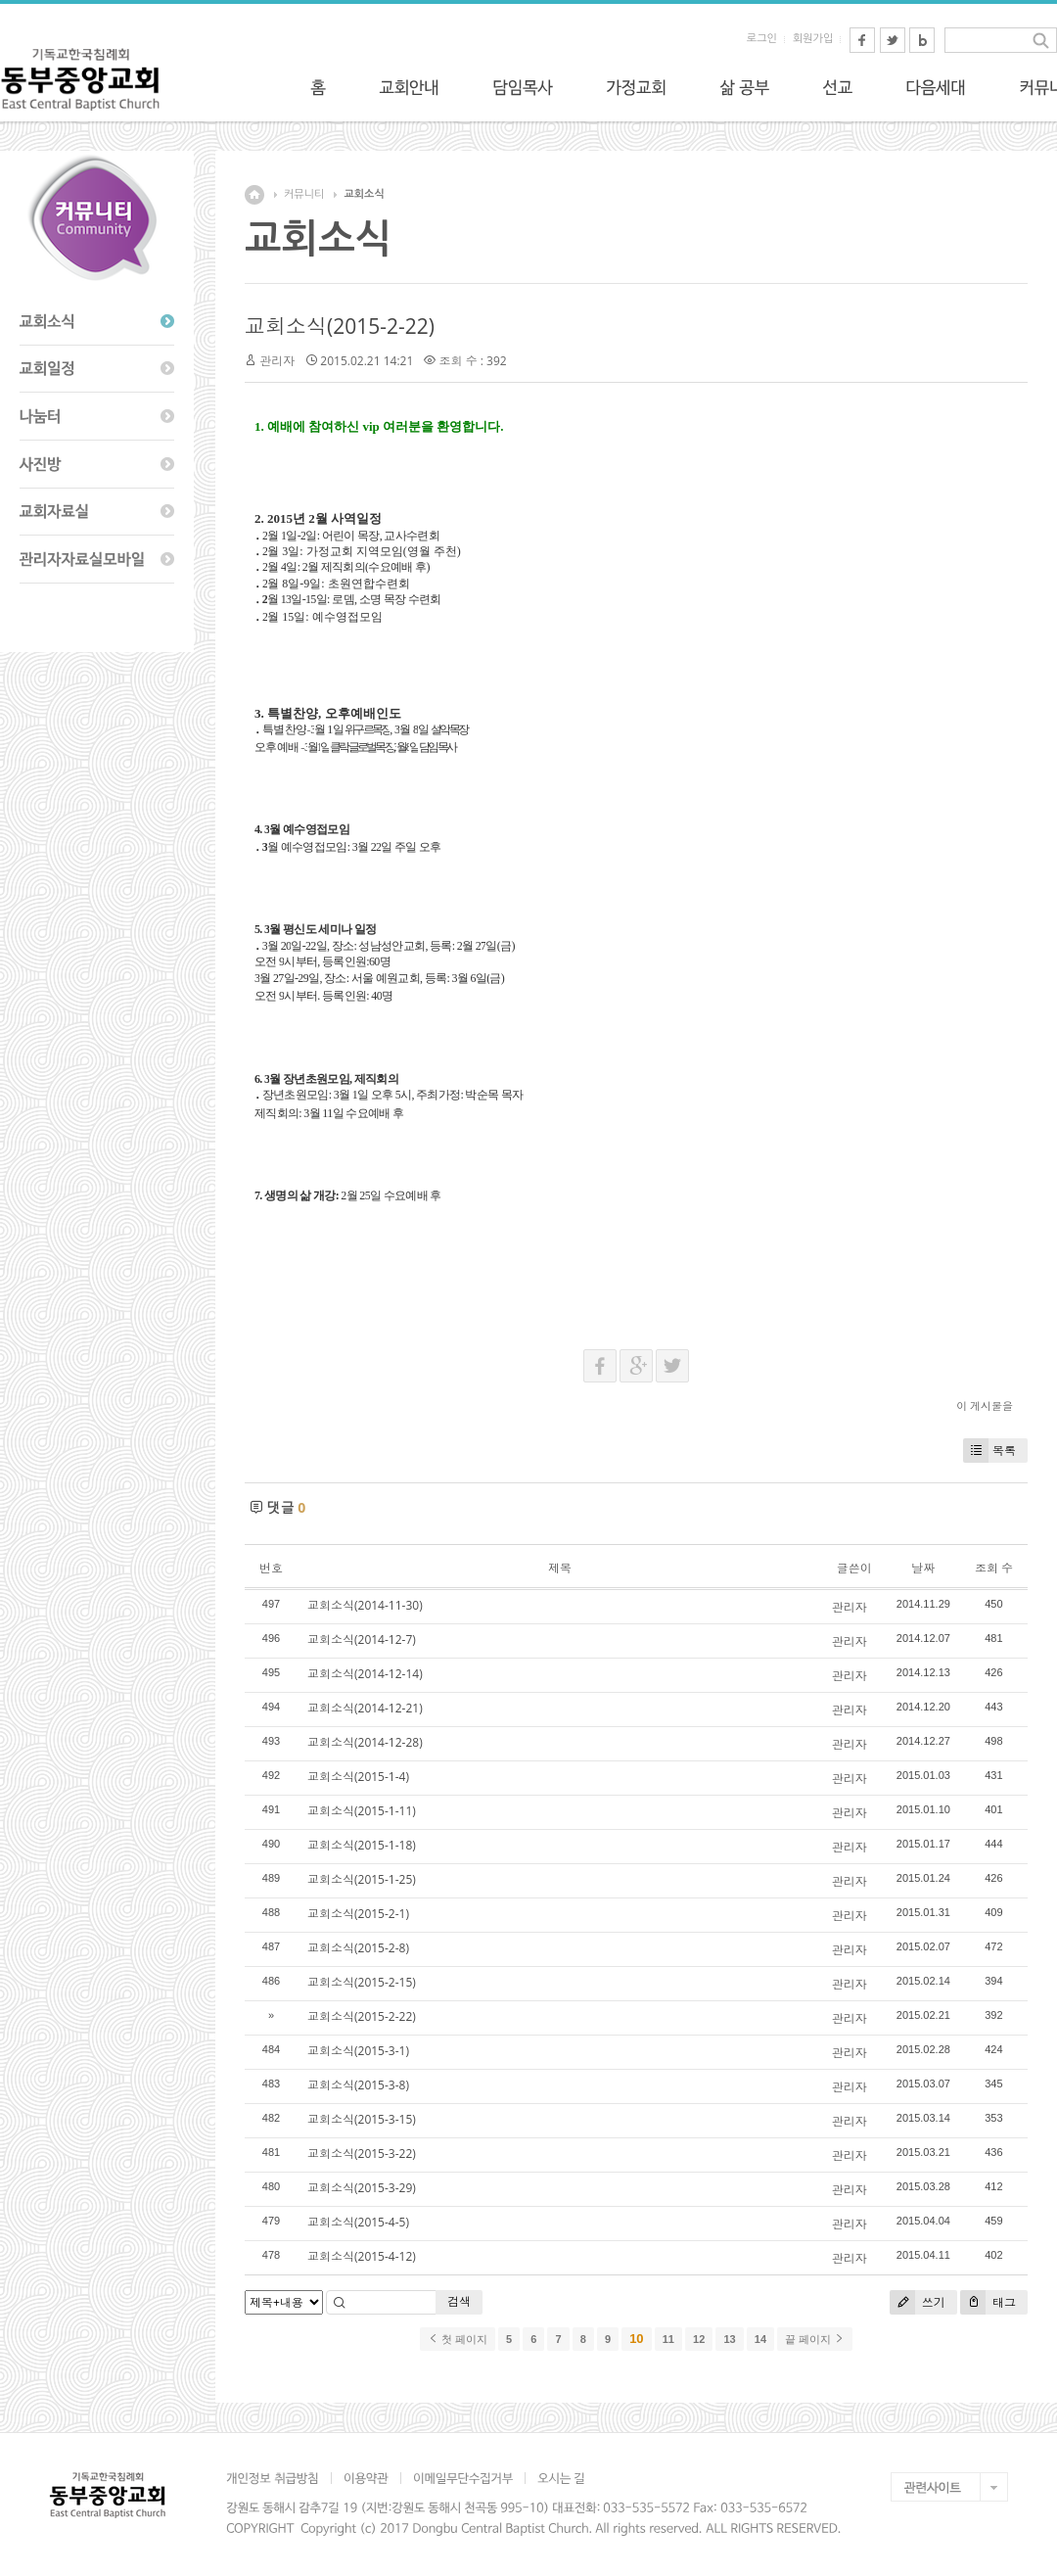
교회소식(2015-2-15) (361, 1982)
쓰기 (917, 2302)
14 (760, 2339)
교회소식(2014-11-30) (365, 1605)
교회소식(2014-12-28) (365, 1742)
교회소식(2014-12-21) (365, 1708)
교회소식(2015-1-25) (361, 1879)
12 (699, 2339)
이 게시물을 (984, 1405)
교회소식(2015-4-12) (361, 2256)
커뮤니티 (304, 194)
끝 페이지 (815, 2339)
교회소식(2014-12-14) (365, 1673)
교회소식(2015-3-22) (361, 2153)
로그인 (762, 38)
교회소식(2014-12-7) (361, 1639)
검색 (459, 2301)
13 (729, 2339)
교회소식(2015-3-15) (361, 2119)
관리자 (277, 360)
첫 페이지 (457, 2339)
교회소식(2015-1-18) (361, 1845)
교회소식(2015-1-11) (361, 1811)
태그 (988, 2302)
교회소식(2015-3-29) (361, 2187)
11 (668, 2339)
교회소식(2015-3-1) (358, 2050)
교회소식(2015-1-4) (358, 1776)
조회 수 (994, 1568)
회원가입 (813, 38)
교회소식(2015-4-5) (358, 2222)
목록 (989, 1450)
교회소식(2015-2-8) (358, 1948)
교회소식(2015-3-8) (358, 2085)
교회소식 (364, 194)
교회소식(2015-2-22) (340, 326)
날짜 (923, 1568)
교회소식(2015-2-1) (358, 1913)
